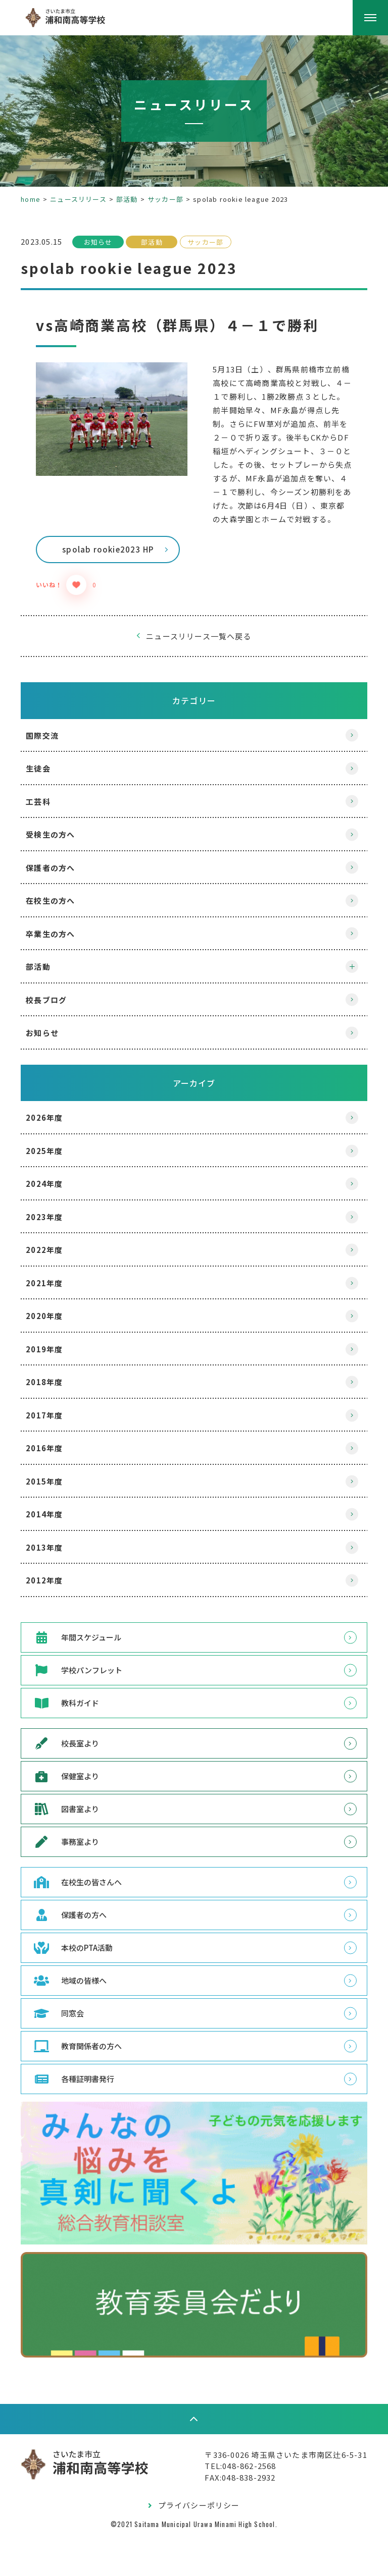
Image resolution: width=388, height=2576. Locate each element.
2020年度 (53, 1356)
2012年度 (53, 1621)
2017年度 (53, 1456)
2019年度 (53, 1390)
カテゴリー (194, 741)
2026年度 (53, 1158)
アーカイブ (194, 1124)
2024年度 (53, 1224)
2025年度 (53, 1191)
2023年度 (53, 1257)
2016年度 (53, 1489)
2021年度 (53, 1324)
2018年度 (53, 1422)
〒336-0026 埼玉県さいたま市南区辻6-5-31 (277, 2493)
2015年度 (53, 1522)
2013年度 (53, 1588)
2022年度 (53, 1290)
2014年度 (53, 1555)
